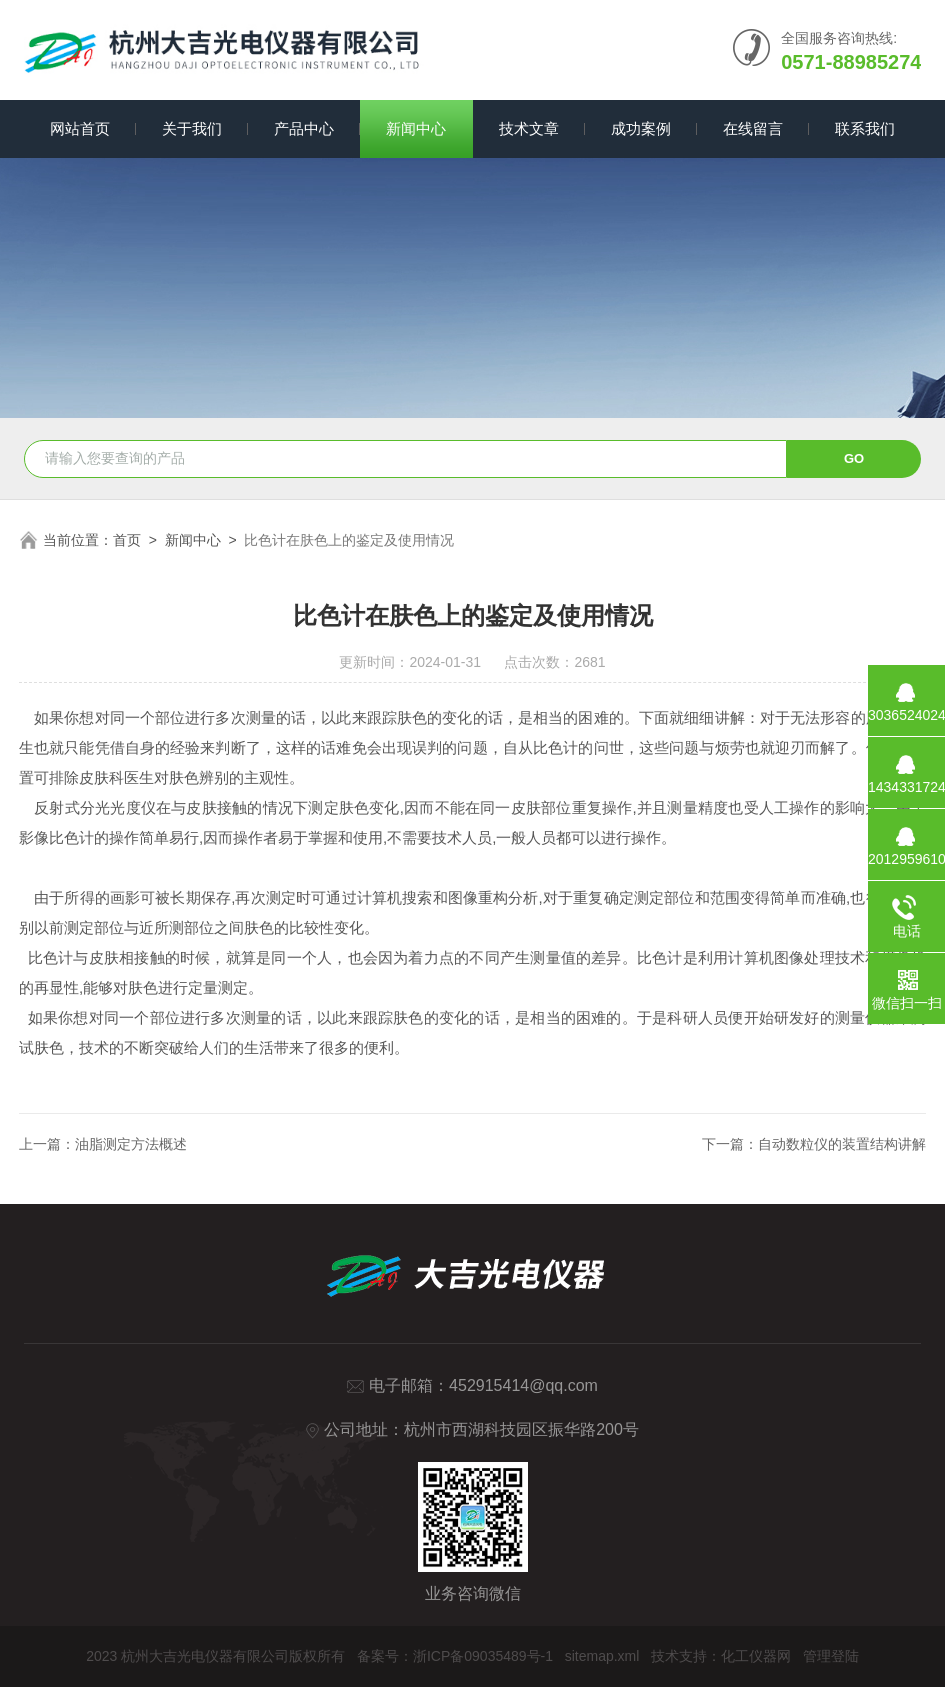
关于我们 (192, 128)
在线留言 (753, 128)
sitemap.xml (602, 1656)
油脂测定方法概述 (131, 1144)
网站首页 (80, 128)
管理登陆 (831, 1656)
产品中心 (304, 128)
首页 (127, 540)
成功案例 (641, 128)
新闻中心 (416, 128)
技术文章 (529, 128)
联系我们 (865, 128)
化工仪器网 (756, 1656)
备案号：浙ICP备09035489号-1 (455, 1656)
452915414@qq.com (523, 1385)
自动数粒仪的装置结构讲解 (842, 1144)
